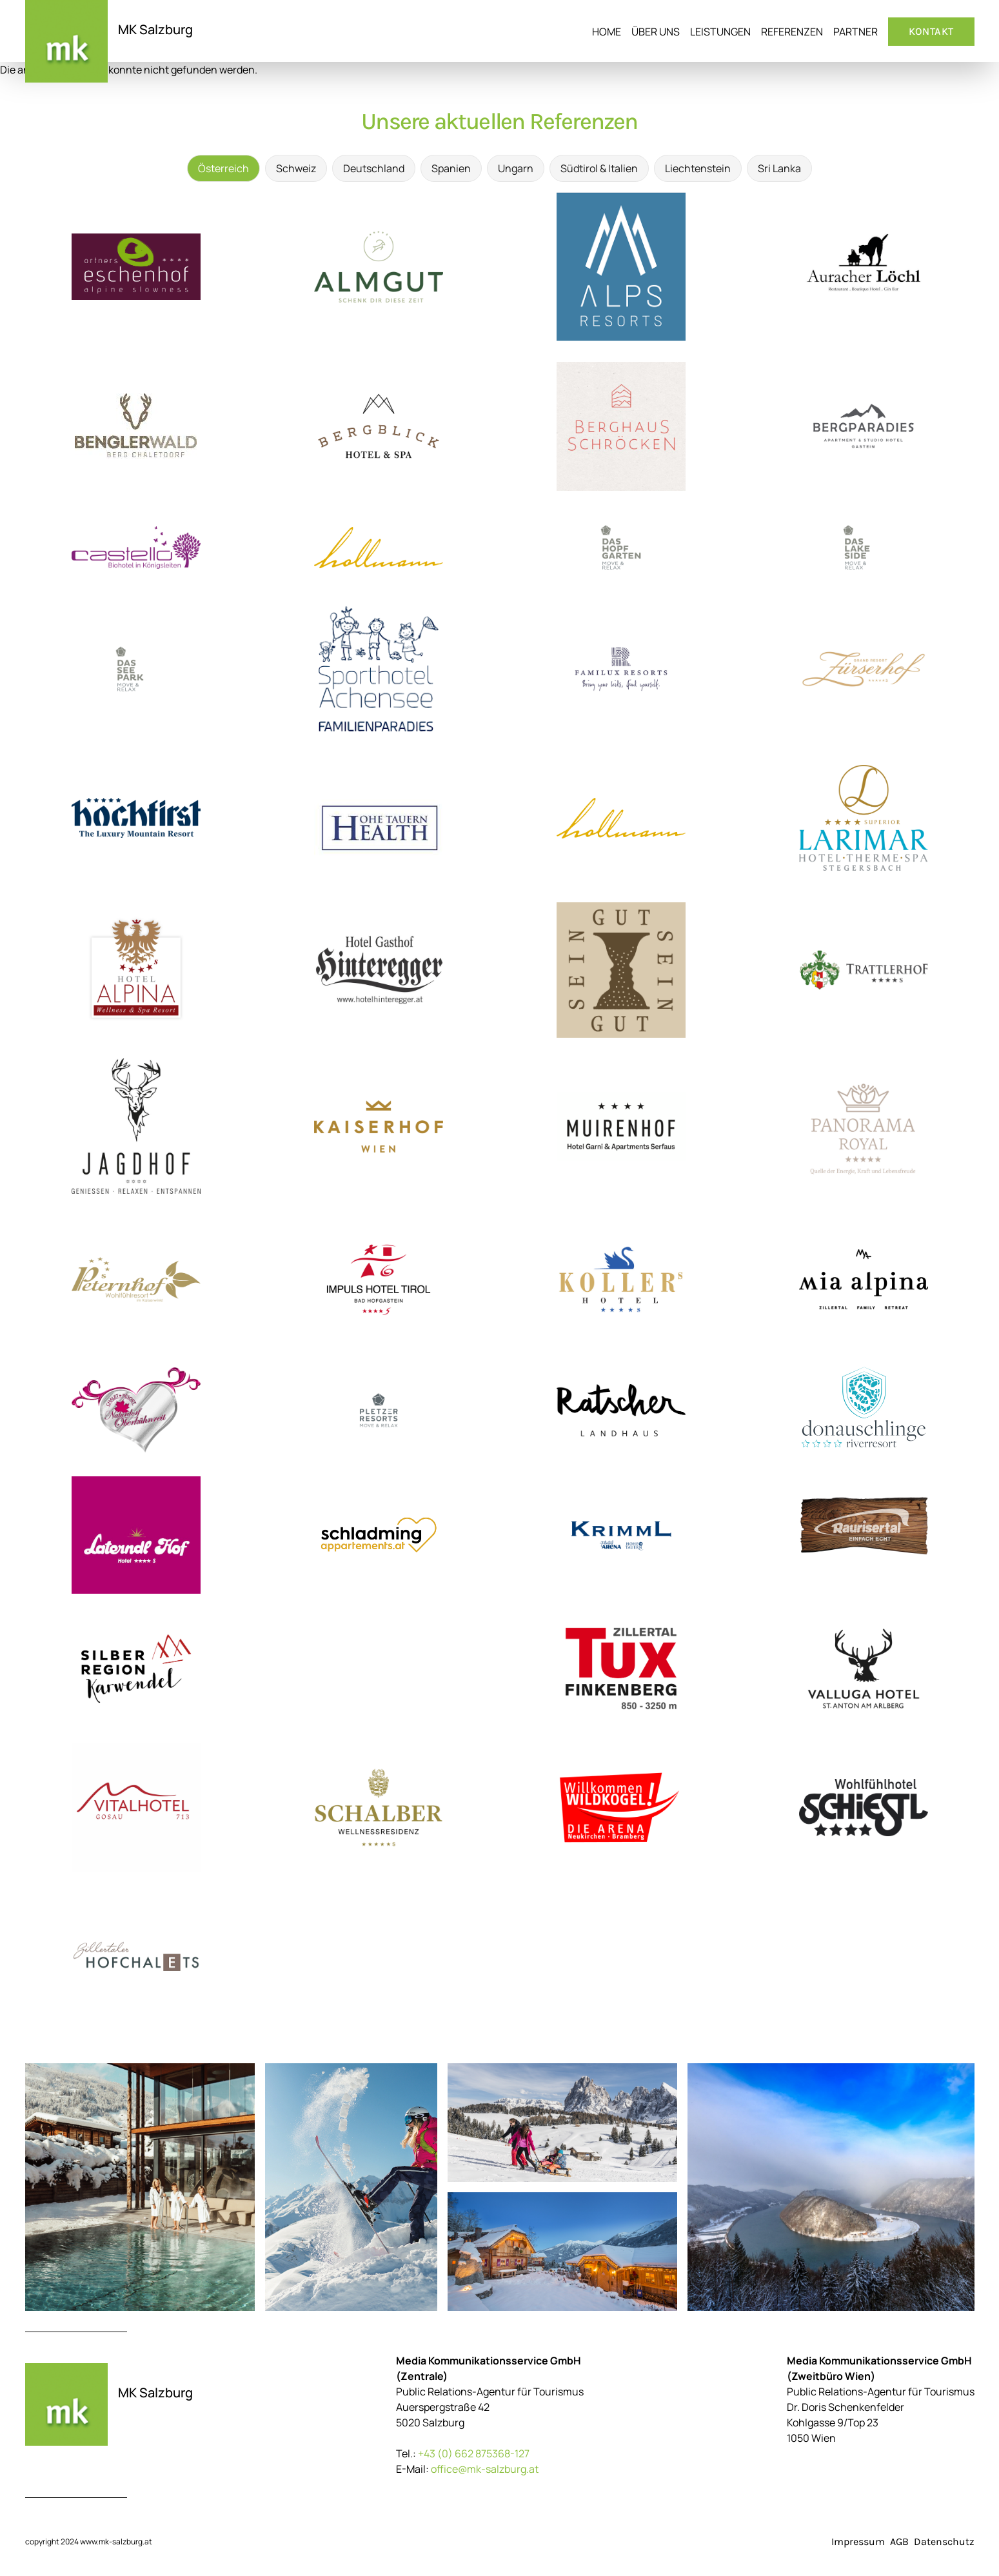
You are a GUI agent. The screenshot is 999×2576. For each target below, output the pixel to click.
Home (606, 32)
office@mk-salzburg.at (485, 2469)
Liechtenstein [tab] (698, 168)
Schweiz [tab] (296, 168)
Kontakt (931, 31)
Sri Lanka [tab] (779, 168)
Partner (855, 32)
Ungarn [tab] (515, 168)
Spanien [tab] (451, 168)
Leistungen (720, 32)
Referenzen (792, 32)
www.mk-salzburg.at (116, 2541)
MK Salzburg (155, 29)
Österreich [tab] (223, 168)
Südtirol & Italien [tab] (599, 168)
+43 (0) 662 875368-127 (473, 2453)
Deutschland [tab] (373, 168)
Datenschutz (944, 2541)
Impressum (858, 2541)
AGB (899, 2541)
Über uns (655, 32)
